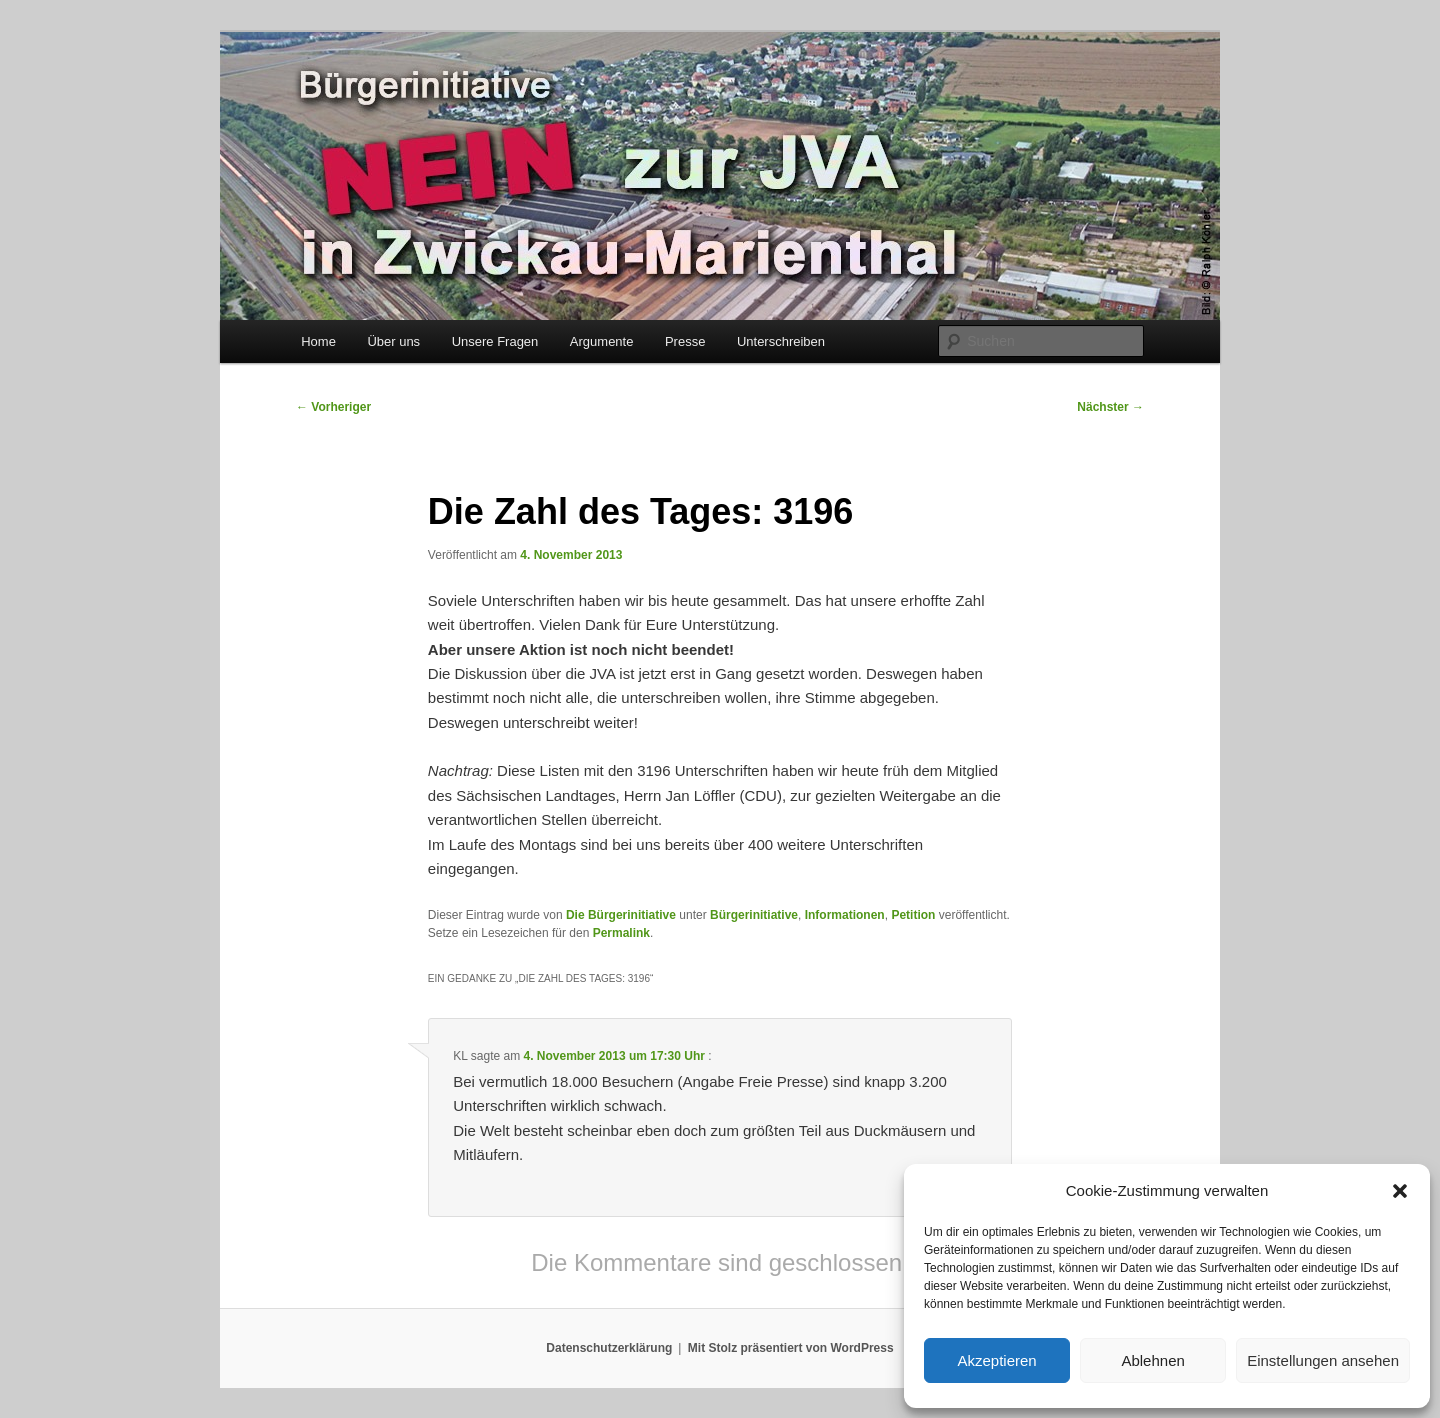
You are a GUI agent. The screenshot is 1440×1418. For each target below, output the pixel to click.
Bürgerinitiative (754, 915)
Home (318, 341)
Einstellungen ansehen (1323, 1360)
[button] (1400, 1191)
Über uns (393, 341)
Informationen (845, 915)
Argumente (602, 341)
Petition (913, 915)
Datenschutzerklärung (609, 1348)
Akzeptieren (996, 1360)
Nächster (1110, 407)
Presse (685, 341)
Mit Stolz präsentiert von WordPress (791, 1348)
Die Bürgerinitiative (621, 915)
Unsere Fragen (495, 341)
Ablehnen (1152, 1360)
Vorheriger (333, 407)
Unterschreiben (781, 341)
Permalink (621, 933)
